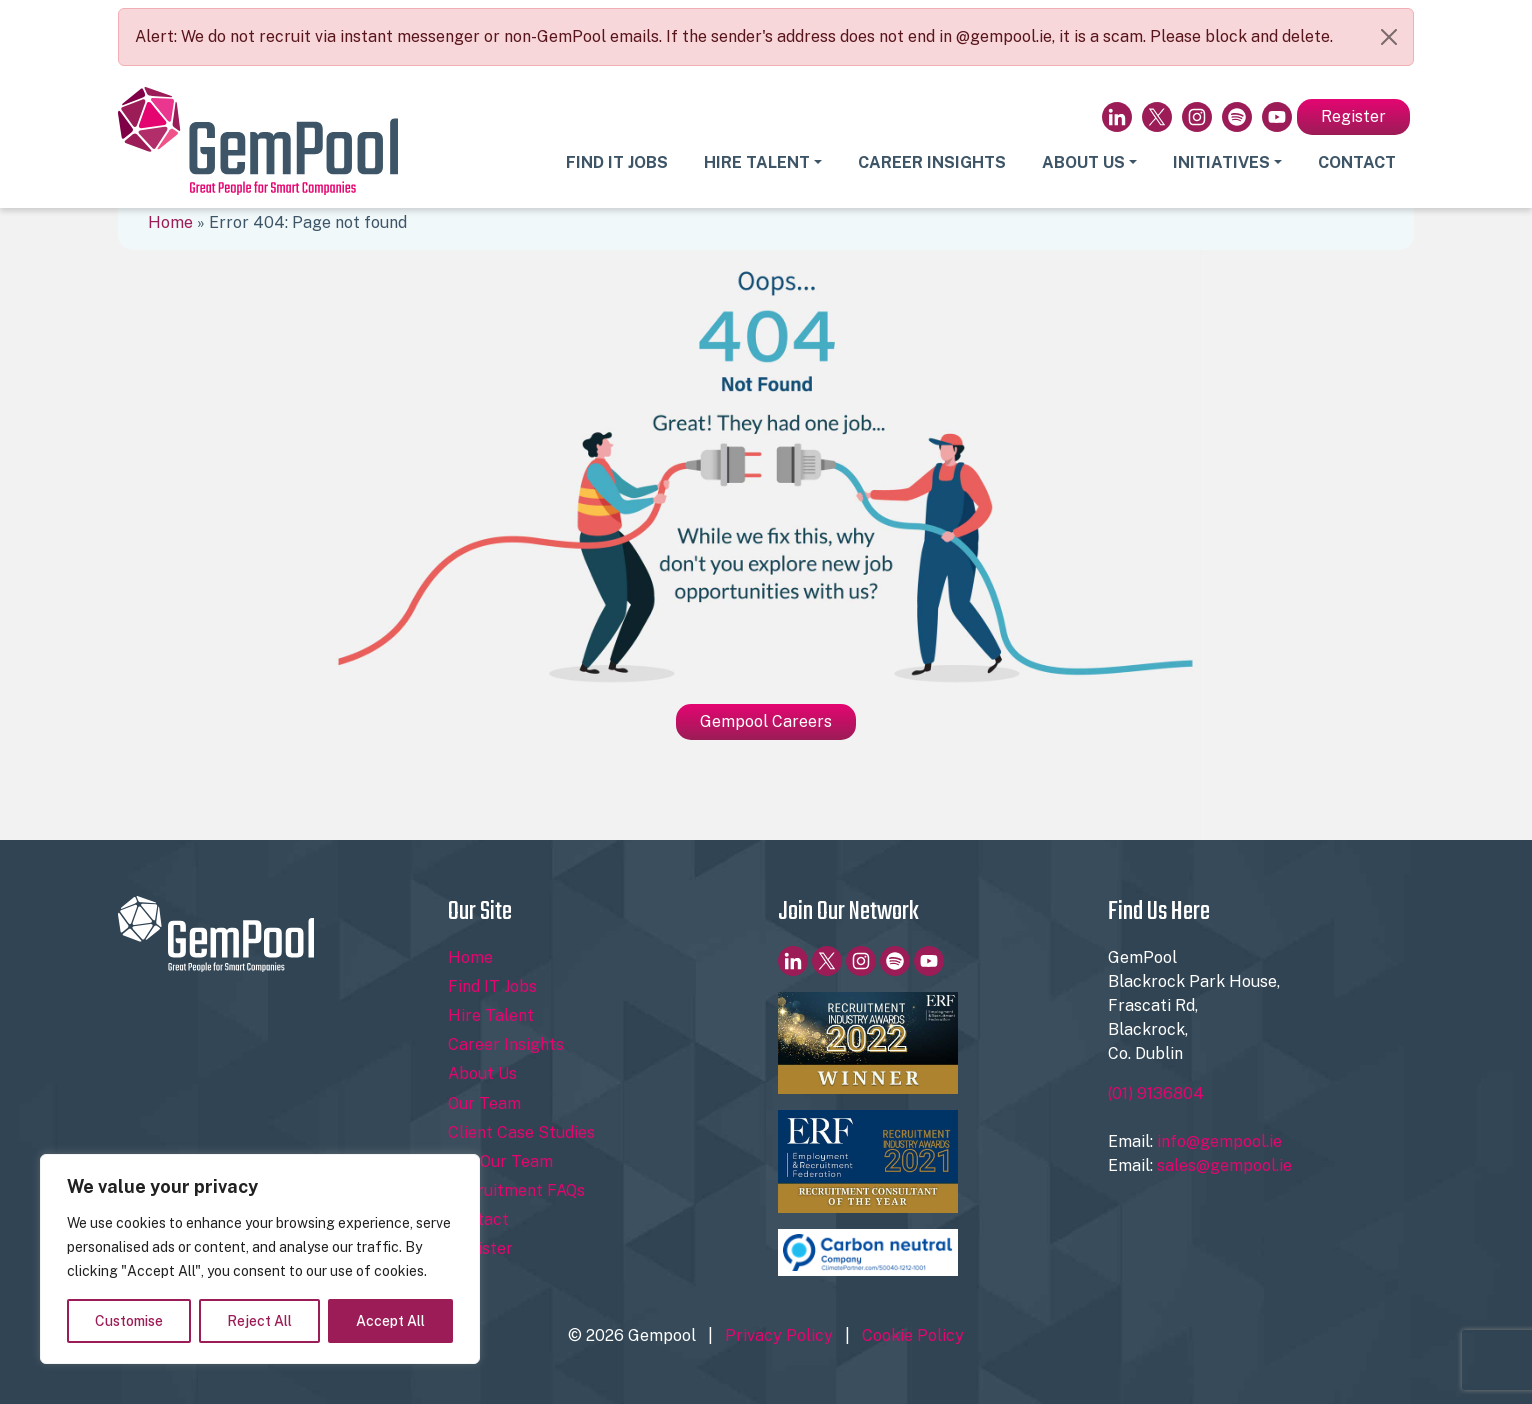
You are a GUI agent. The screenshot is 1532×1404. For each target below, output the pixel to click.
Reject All (259, 1321)
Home (170, 222)
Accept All (390, 1321)
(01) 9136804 (1156, 1093)
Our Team (484, 1103)
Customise (129, 1321)
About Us (1083, 162)
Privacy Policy (779, 1335)
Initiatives (1221, 162)
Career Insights (932, 162)
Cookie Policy (913, 1335)
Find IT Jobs (617, 162)
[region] (260, 1259)
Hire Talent (757, 162)
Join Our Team (500, 1161)
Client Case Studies (521, 1132)
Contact (1357, 162)
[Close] (1389, 37)
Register (1353, 116)
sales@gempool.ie (1224, 1165)
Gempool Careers (766, 721)
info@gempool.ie (1219, 1141)
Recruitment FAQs (516, 1190)
